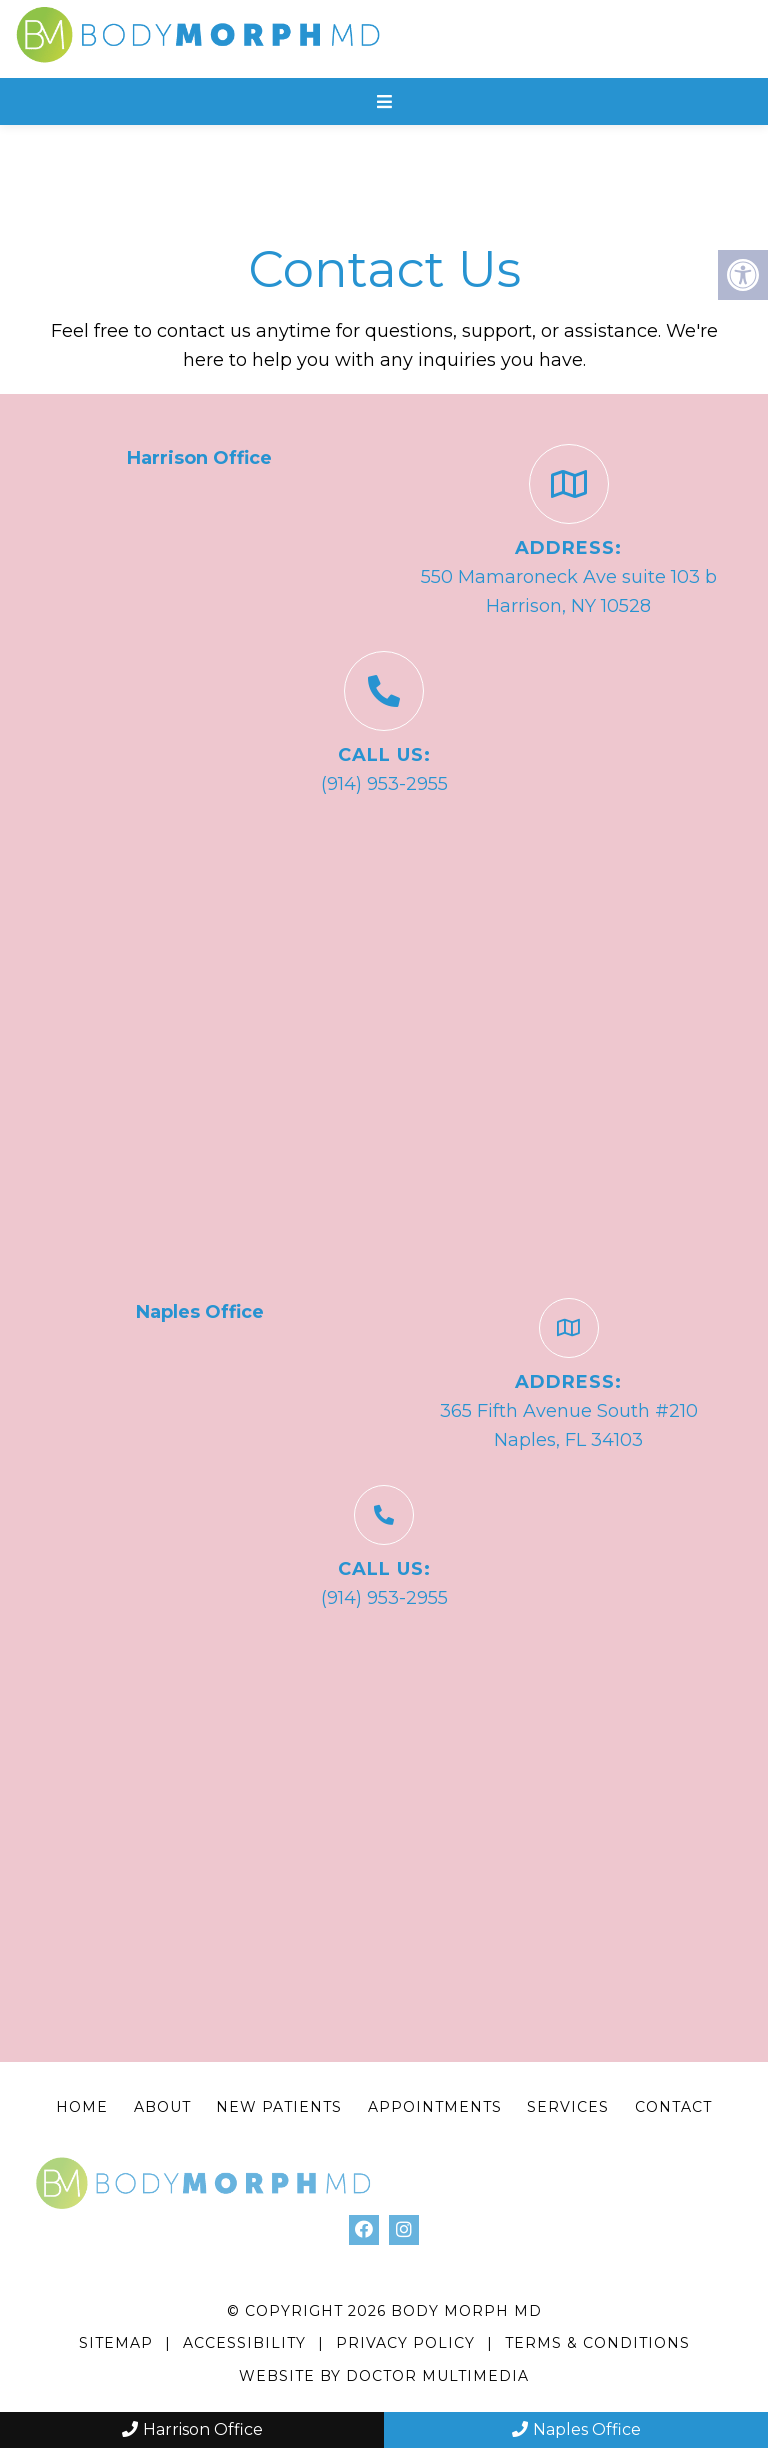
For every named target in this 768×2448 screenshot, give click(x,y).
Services (568, 2107)
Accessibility (244, 2343)
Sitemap (116, 2343)
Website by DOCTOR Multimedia (384, 2376)
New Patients (279, 2107)
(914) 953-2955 (384, 784)
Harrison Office (192, 2429)
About (162, 2107)
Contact (673, 2107)
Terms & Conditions (597, 2343)
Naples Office (576, 2429)
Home (82, 2107)
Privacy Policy (408, 2343)
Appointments (435, 2107)
